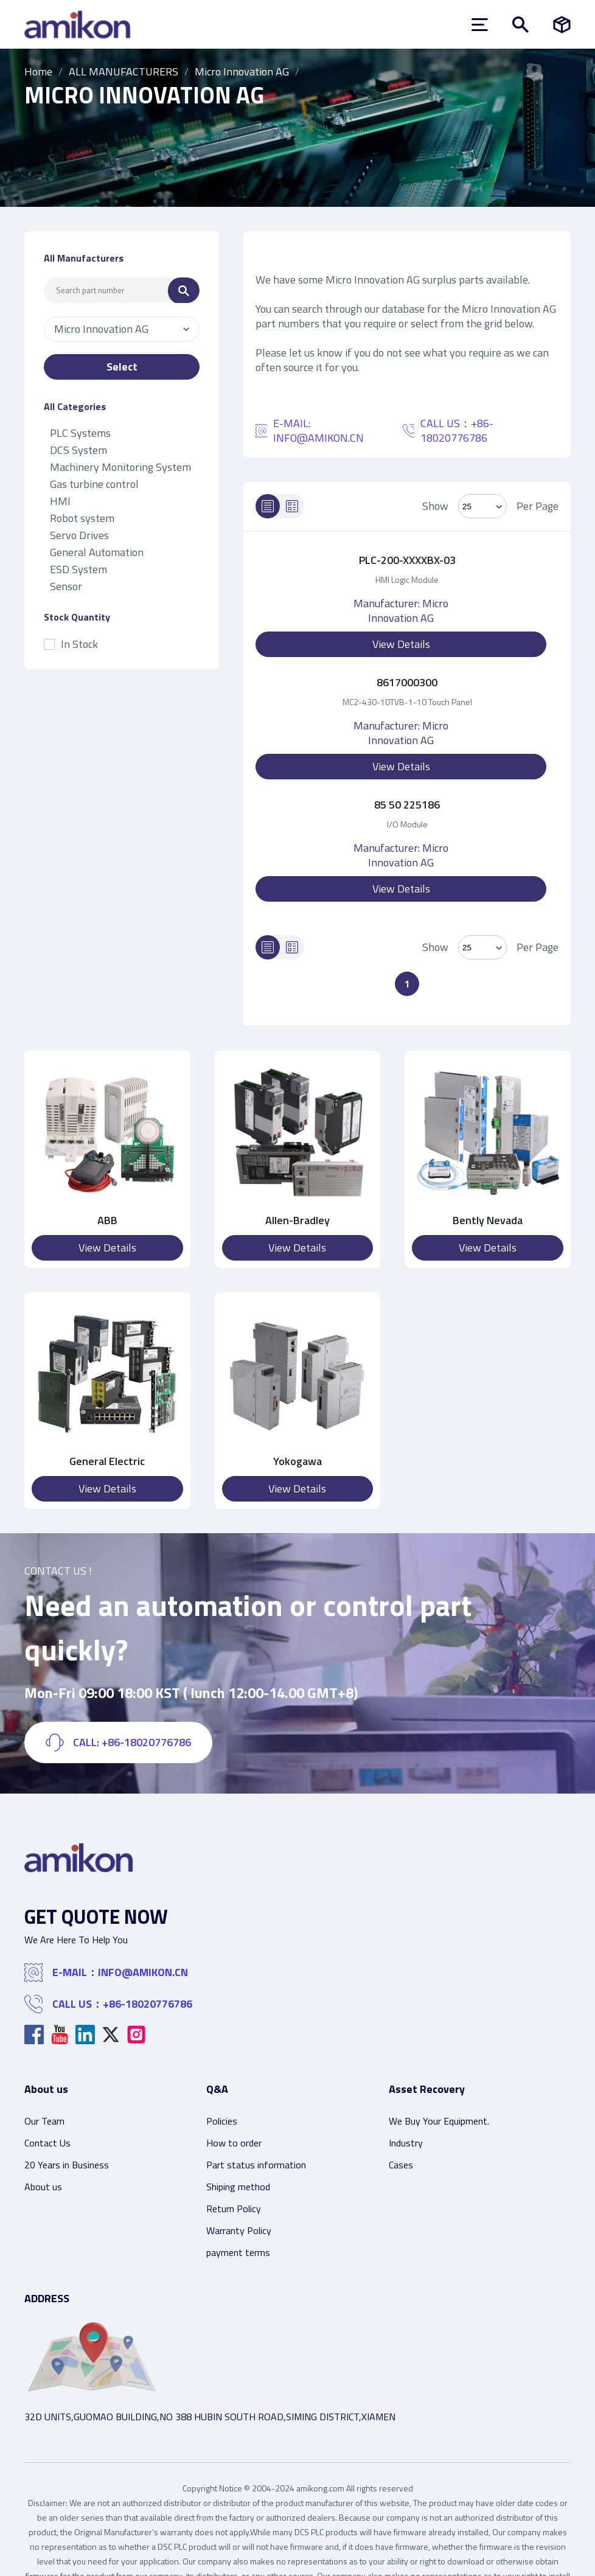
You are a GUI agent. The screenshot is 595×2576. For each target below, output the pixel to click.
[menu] (479, 24)
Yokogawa (297, 1461)
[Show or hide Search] (520, 24)
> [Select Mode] (482, 947)
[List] (268, 506)
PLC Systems (80, 433)
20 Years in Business (66, 2164)
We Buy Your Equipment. (439, 2121)
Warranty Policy (238, 2230)
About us (43, 2186)
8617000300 (407, 682)
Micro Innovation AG (242, 71)
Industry (406, 2143)
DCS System (78, 450)
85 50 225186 (407, 804)
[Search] (184, 290)
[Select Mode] (482, 506)
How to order (234, 2143)
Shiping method (238, 2186)
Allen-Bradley (297, 1220)
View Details (401, 644)
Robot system (82, 518)
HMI (60, 501)
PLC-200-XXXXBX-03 (407, 560)
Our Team (44, 2121)
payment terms (238, 2252)
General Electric (107, 1461)
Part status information (256, 2164)
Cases (401, 2164)
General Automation (97, 552)
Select (121, 366)
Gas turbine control (94, 484)
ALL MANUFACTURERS (123, 71)
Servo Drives (79, 535)
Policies (221, 2121)
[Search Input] (106, 290)
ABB (107, 1220)
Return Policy (233, 2208)
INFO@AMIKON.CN (318, 438)
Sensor (66, 586)
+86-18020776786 (147, 2004)
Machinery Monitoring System (120, 467)
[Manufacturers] (562, 24)
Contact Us (47, 2143)
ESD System (78, 569)
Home (38, 71)
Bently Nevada (488, 1220)
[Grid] (292, 506)
